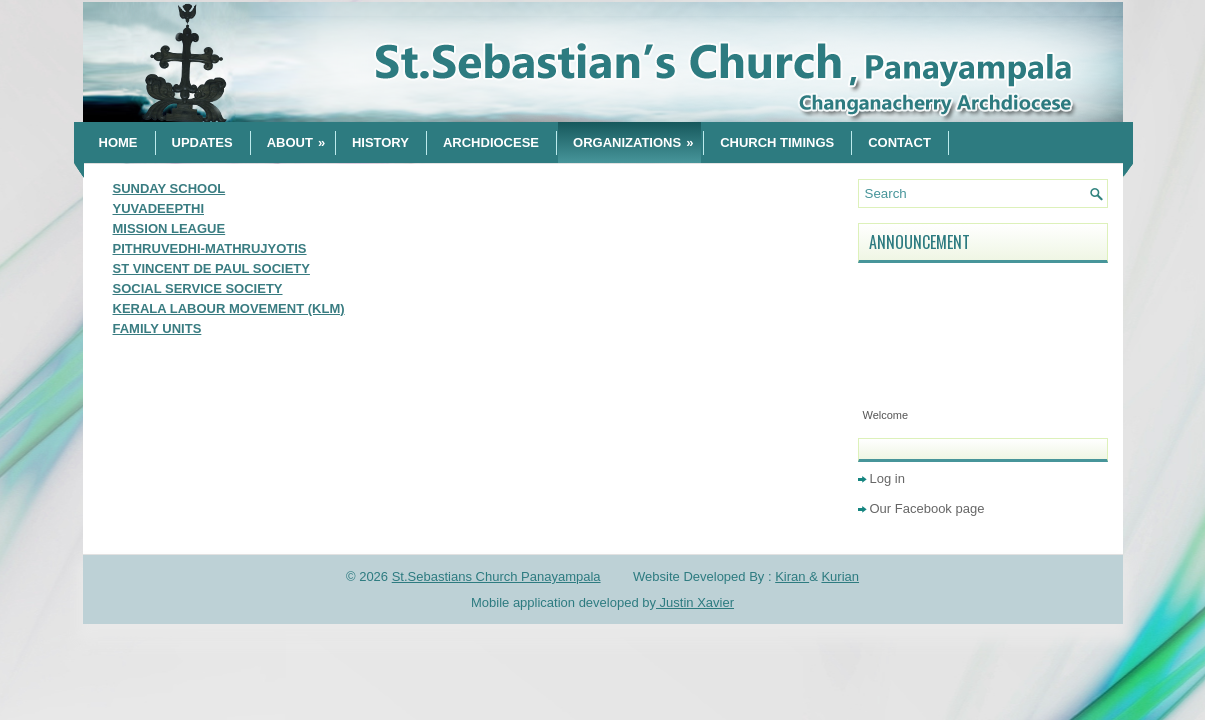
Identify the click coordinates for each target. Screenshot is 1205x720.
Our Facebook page (927, 508)
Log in (887, 478)
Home (118, 142)
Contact (899, 142)
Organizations (637, 136)
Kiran (792, 576)
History (380, 142)
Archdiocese (491, 142)
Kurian (840, 576)
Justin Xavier (695, 602)
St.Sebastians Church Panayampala (496, 576)
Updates (202, 142)
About (300, 136)
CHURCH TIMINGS (777, 142)
